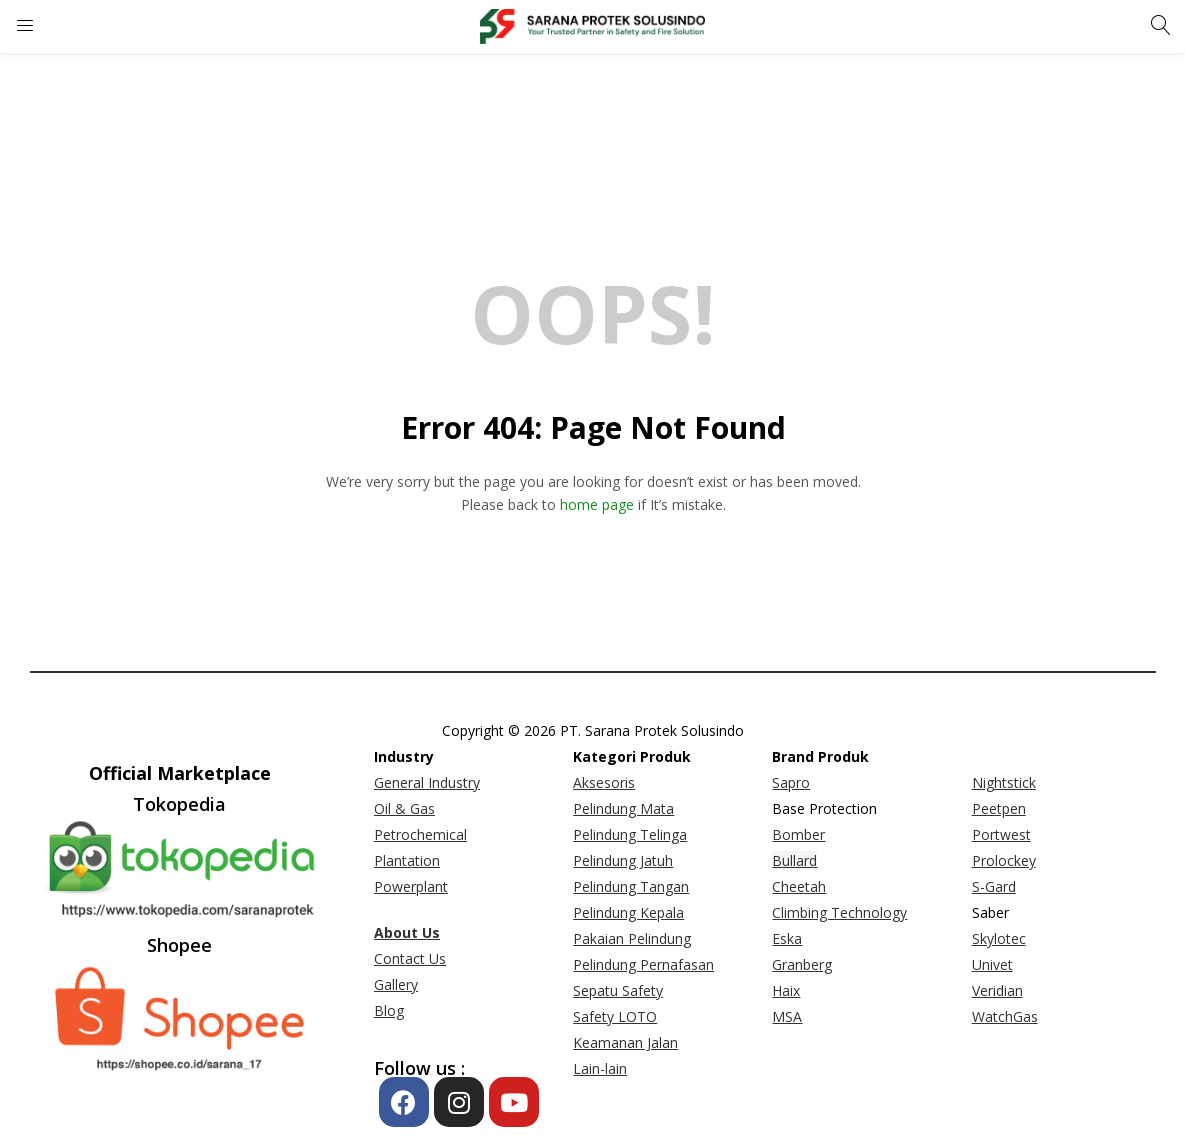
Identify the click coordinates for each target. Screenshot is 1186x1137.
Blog (389, 1010)
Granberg (802, 964)
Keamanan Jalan (625, 1042)
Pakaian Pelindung (632, 938)
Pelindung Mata (623, 808)
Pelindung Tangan (631, 886)
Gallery (396, 984)
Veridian (997, 990)
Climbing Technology (839, 912)
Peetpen (999, 808)
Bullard (794, 860)
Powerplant (411, 886)
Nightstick (1004, 782)
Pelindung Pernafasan (643, 964)
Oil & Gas (404, 808)
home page (597, 504)
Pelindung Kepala (628, 912)
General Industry (427, 782)
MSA (787, 1016)
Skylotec (999, 938)
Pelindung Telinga (630, 834)
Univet (992, 964)
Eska (787, 938)
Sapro (791, 782)
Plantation (407, 860)
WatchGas (1005, 1016)
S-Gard (994, 886)
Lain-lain (600, 1068)
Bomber (798, 834)
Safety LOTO (615, 1016)
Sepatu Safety (618, 990)
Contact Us (410, 958)
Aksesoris (604, 782)
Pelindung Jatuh (623, 860)
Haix (786, 990)
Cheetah (799, 886)
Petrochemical (420, 834)
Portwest (1001, 834)
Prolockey (1004, 860)
